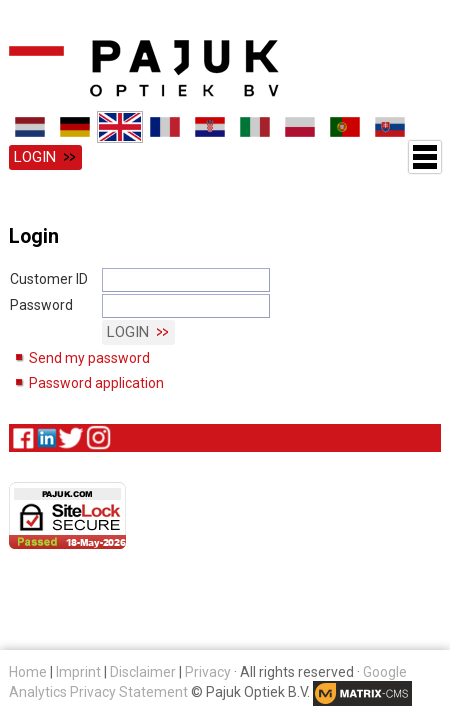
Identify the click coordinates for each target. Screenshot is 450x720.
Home (28, 672)
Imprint (78, 672)
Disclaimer (143, 672)
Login (35, 157)
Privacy (208, 672)
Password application (96, 383)
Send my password (89, 358)
